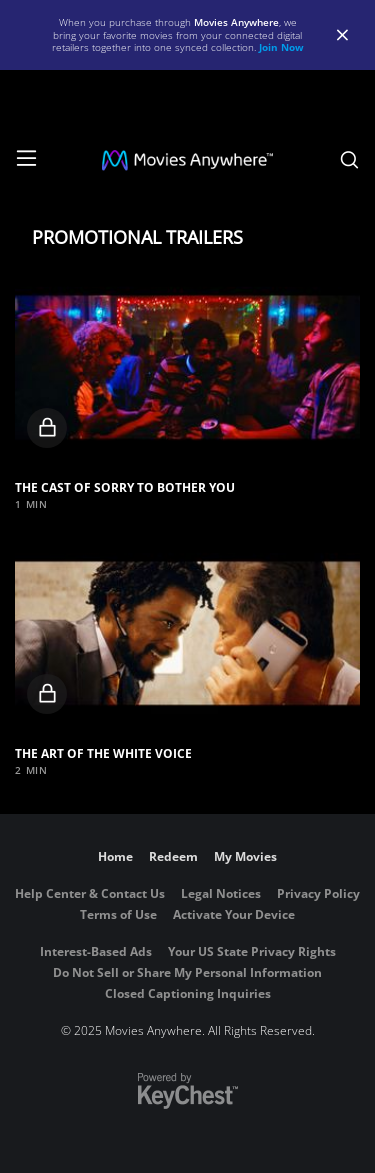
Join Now (281, 47)
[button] (187, 367)
